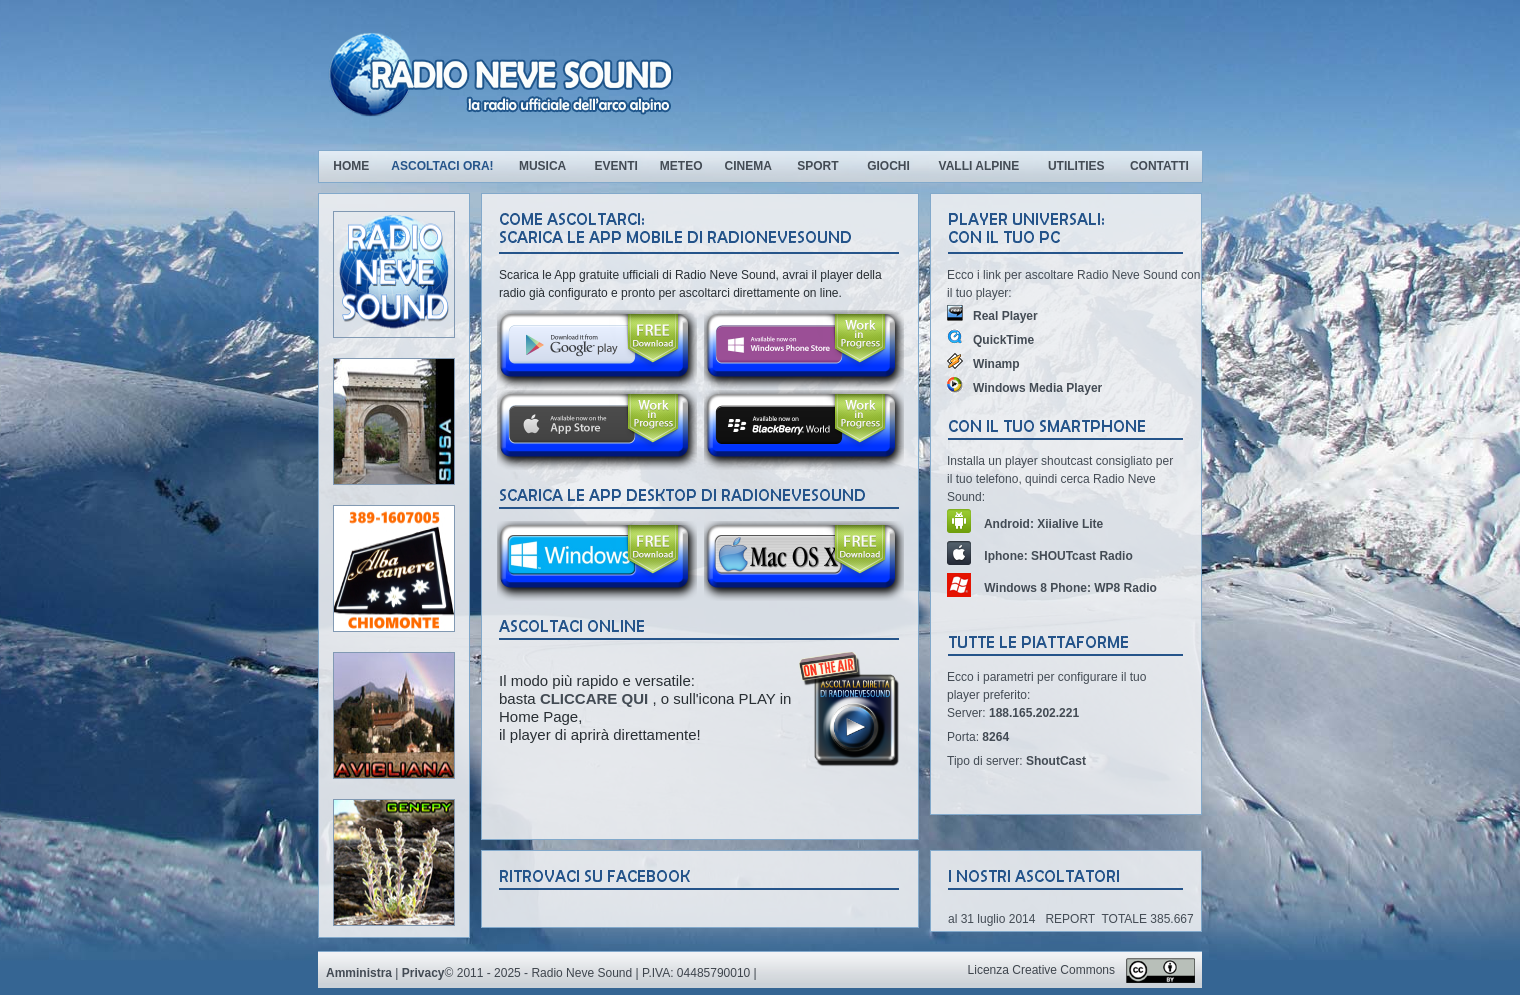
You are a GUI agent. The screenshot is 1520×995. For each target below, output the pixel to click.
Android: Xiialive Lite (1025, 524)
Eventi (615, 166)
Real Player (992, 316)
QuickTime (990, 340)
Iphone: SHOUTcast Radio (1040, 556)
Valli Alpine (979, 166)
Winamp (983, 364)
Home (351, 166)
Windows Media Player (1024, 388)
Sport (817, 166)
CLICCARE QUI (596, 698)
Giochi (888, 166)
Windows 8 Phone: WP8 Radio (1052, 588)
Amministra (359, 973)
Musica (544, 166)
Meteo (681, 166)
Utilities (1076, 166)
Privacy (423, 973)
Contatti (1159, 166)
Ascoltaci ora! (442, 166)
